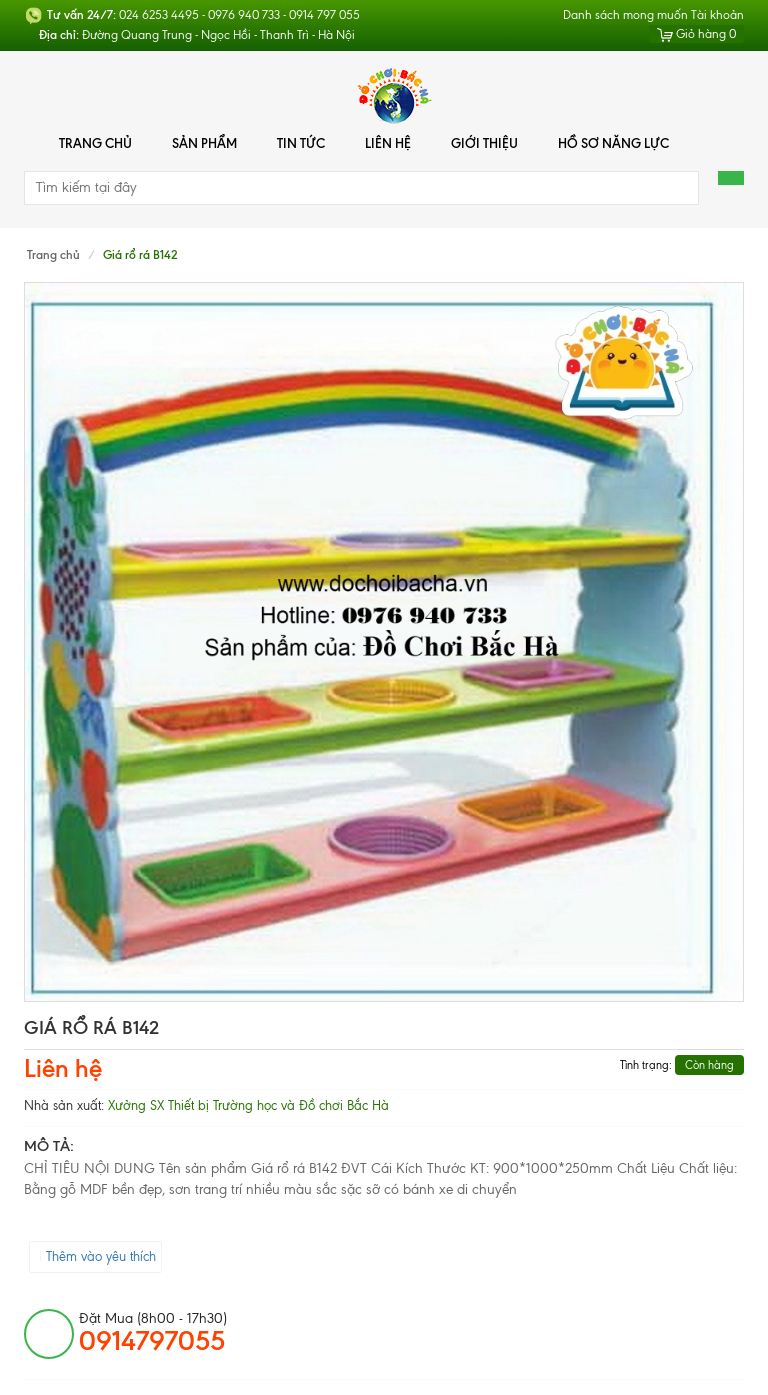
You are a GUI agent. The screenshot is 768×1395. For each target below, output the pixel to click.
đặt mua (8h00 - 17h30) (153, 1333)
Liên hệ (388, 143)
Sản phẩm (204, 143)
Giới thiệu (484, 143)
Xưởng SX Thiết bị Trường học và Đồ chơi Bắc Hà (248, 1105)
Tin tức (301, 143)
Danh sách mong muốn (625, 15)
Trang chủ (95, 143)
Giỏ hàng (696, 34)
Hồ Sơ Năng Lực (613, 143)
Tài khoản (717, 15)
